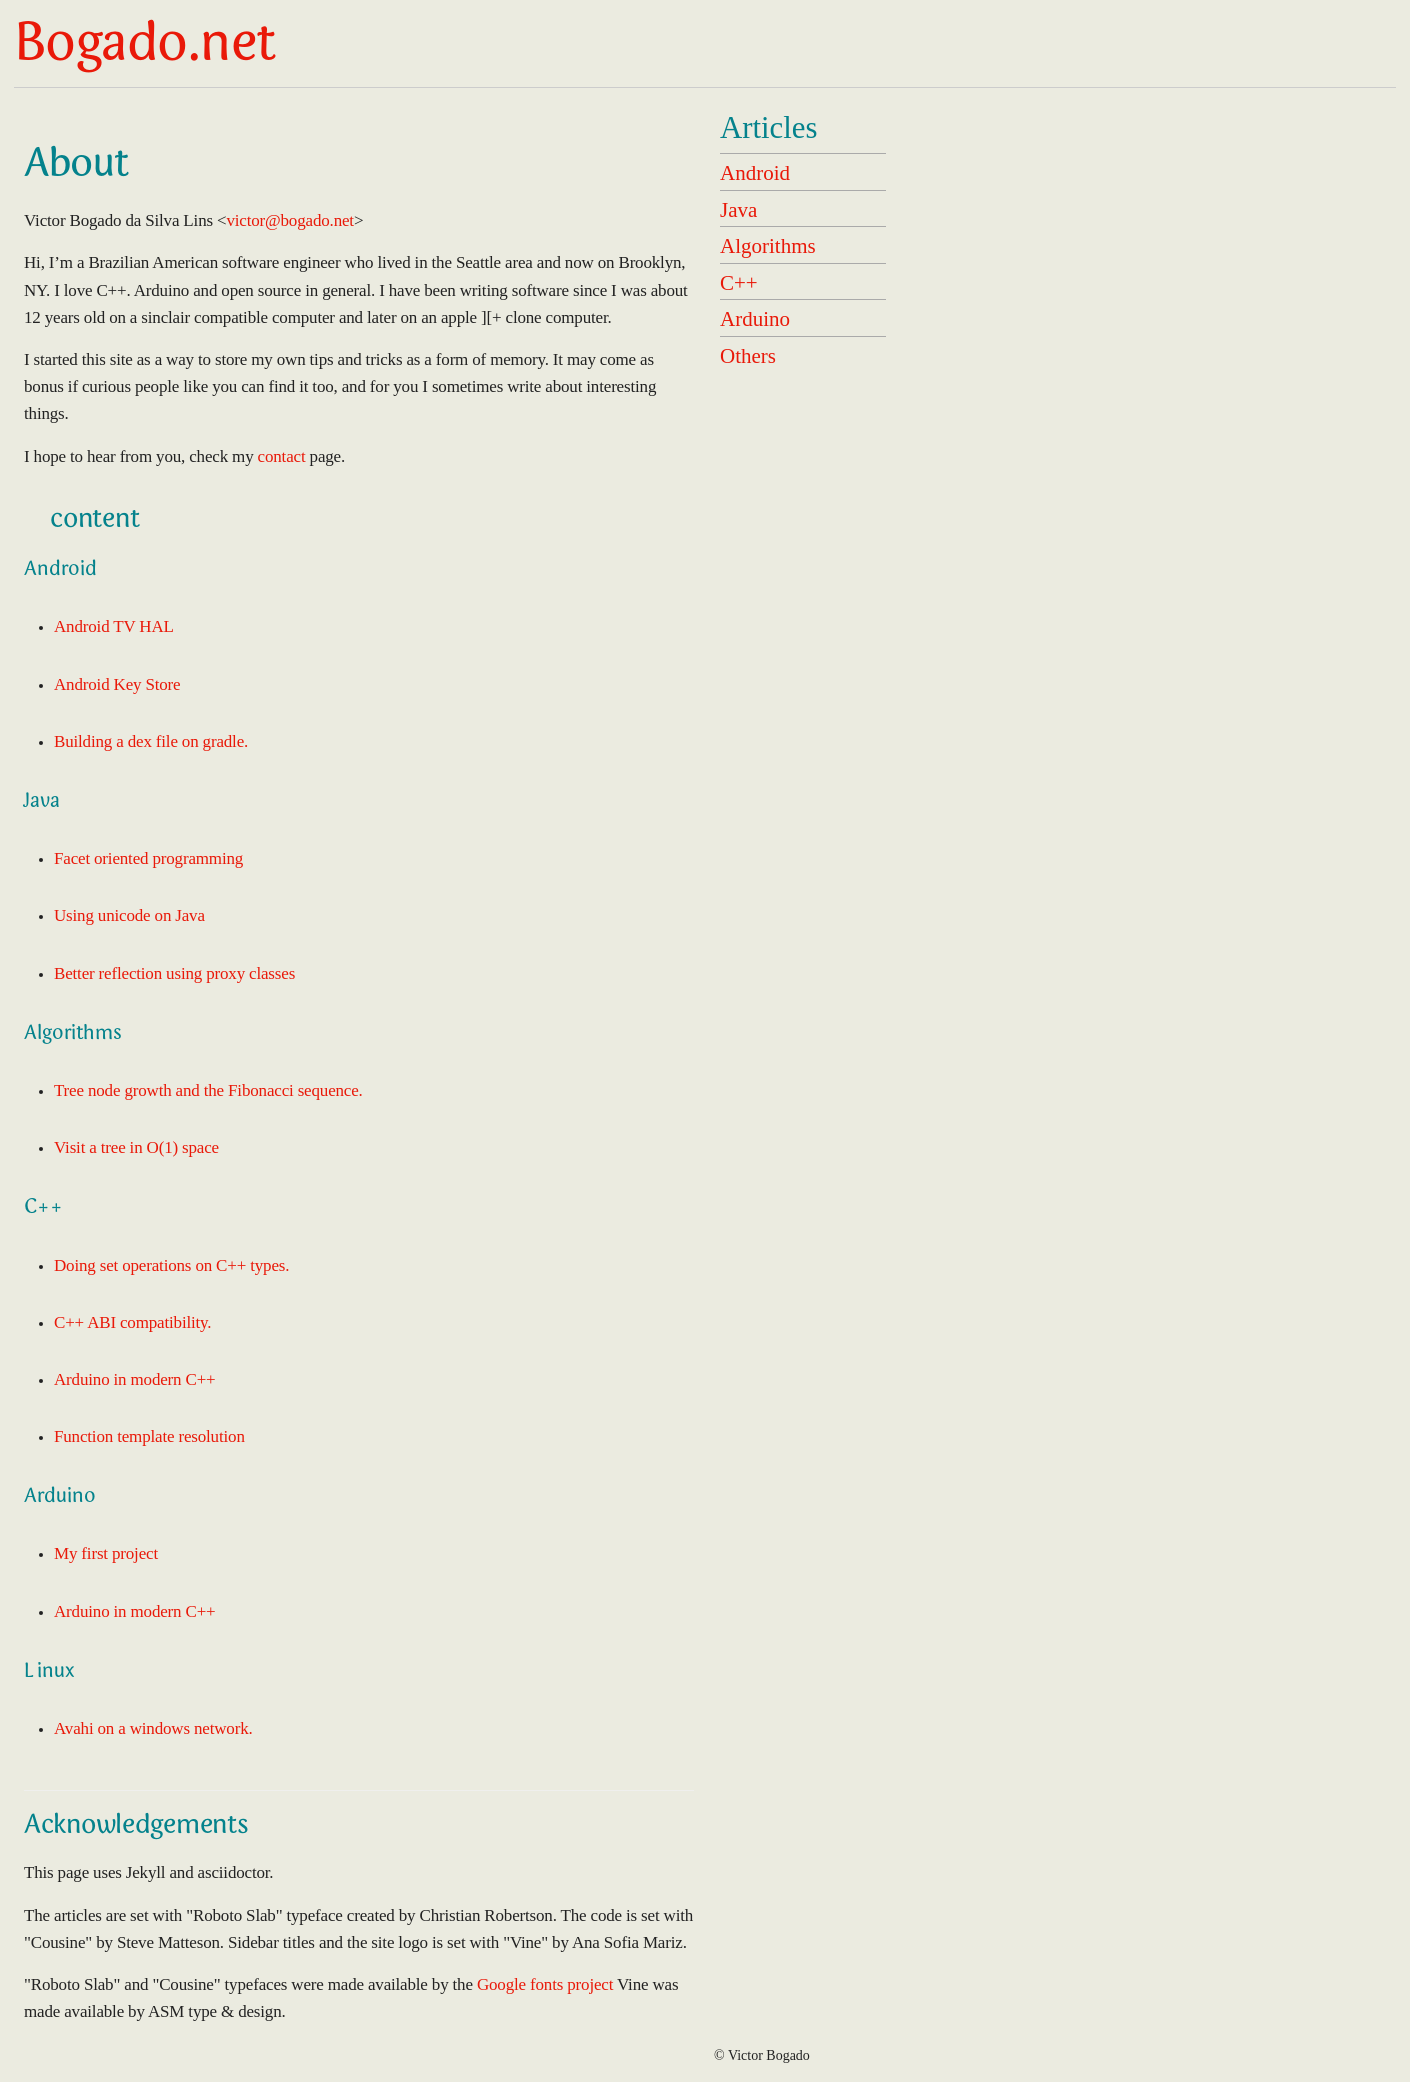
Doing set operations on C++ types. (171, 1265)
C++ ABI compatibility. (132, 1322)
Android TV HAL (114, 626)
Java (738, 210)
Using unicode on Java (129, 915)
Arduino (755, 319)
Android (755, 173)
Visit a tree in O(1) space (136, 1147)
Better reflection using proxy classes (174, 973)
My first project (106, 1553)
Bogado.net (144, 47)
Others (748, 356)
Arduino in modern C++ (135, 1379)
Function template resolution (149, 1436)
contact (282, 456)
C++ (739, 283)
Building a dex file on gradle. (151, 741)
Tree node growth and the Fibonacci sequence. (208, 1090)
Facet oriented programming (148, 858)
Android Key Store (117, 684)
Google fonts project (545, 1984)
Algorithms (768, 246)
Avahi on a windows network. (153, 1728)
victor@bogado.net (289, 220)
